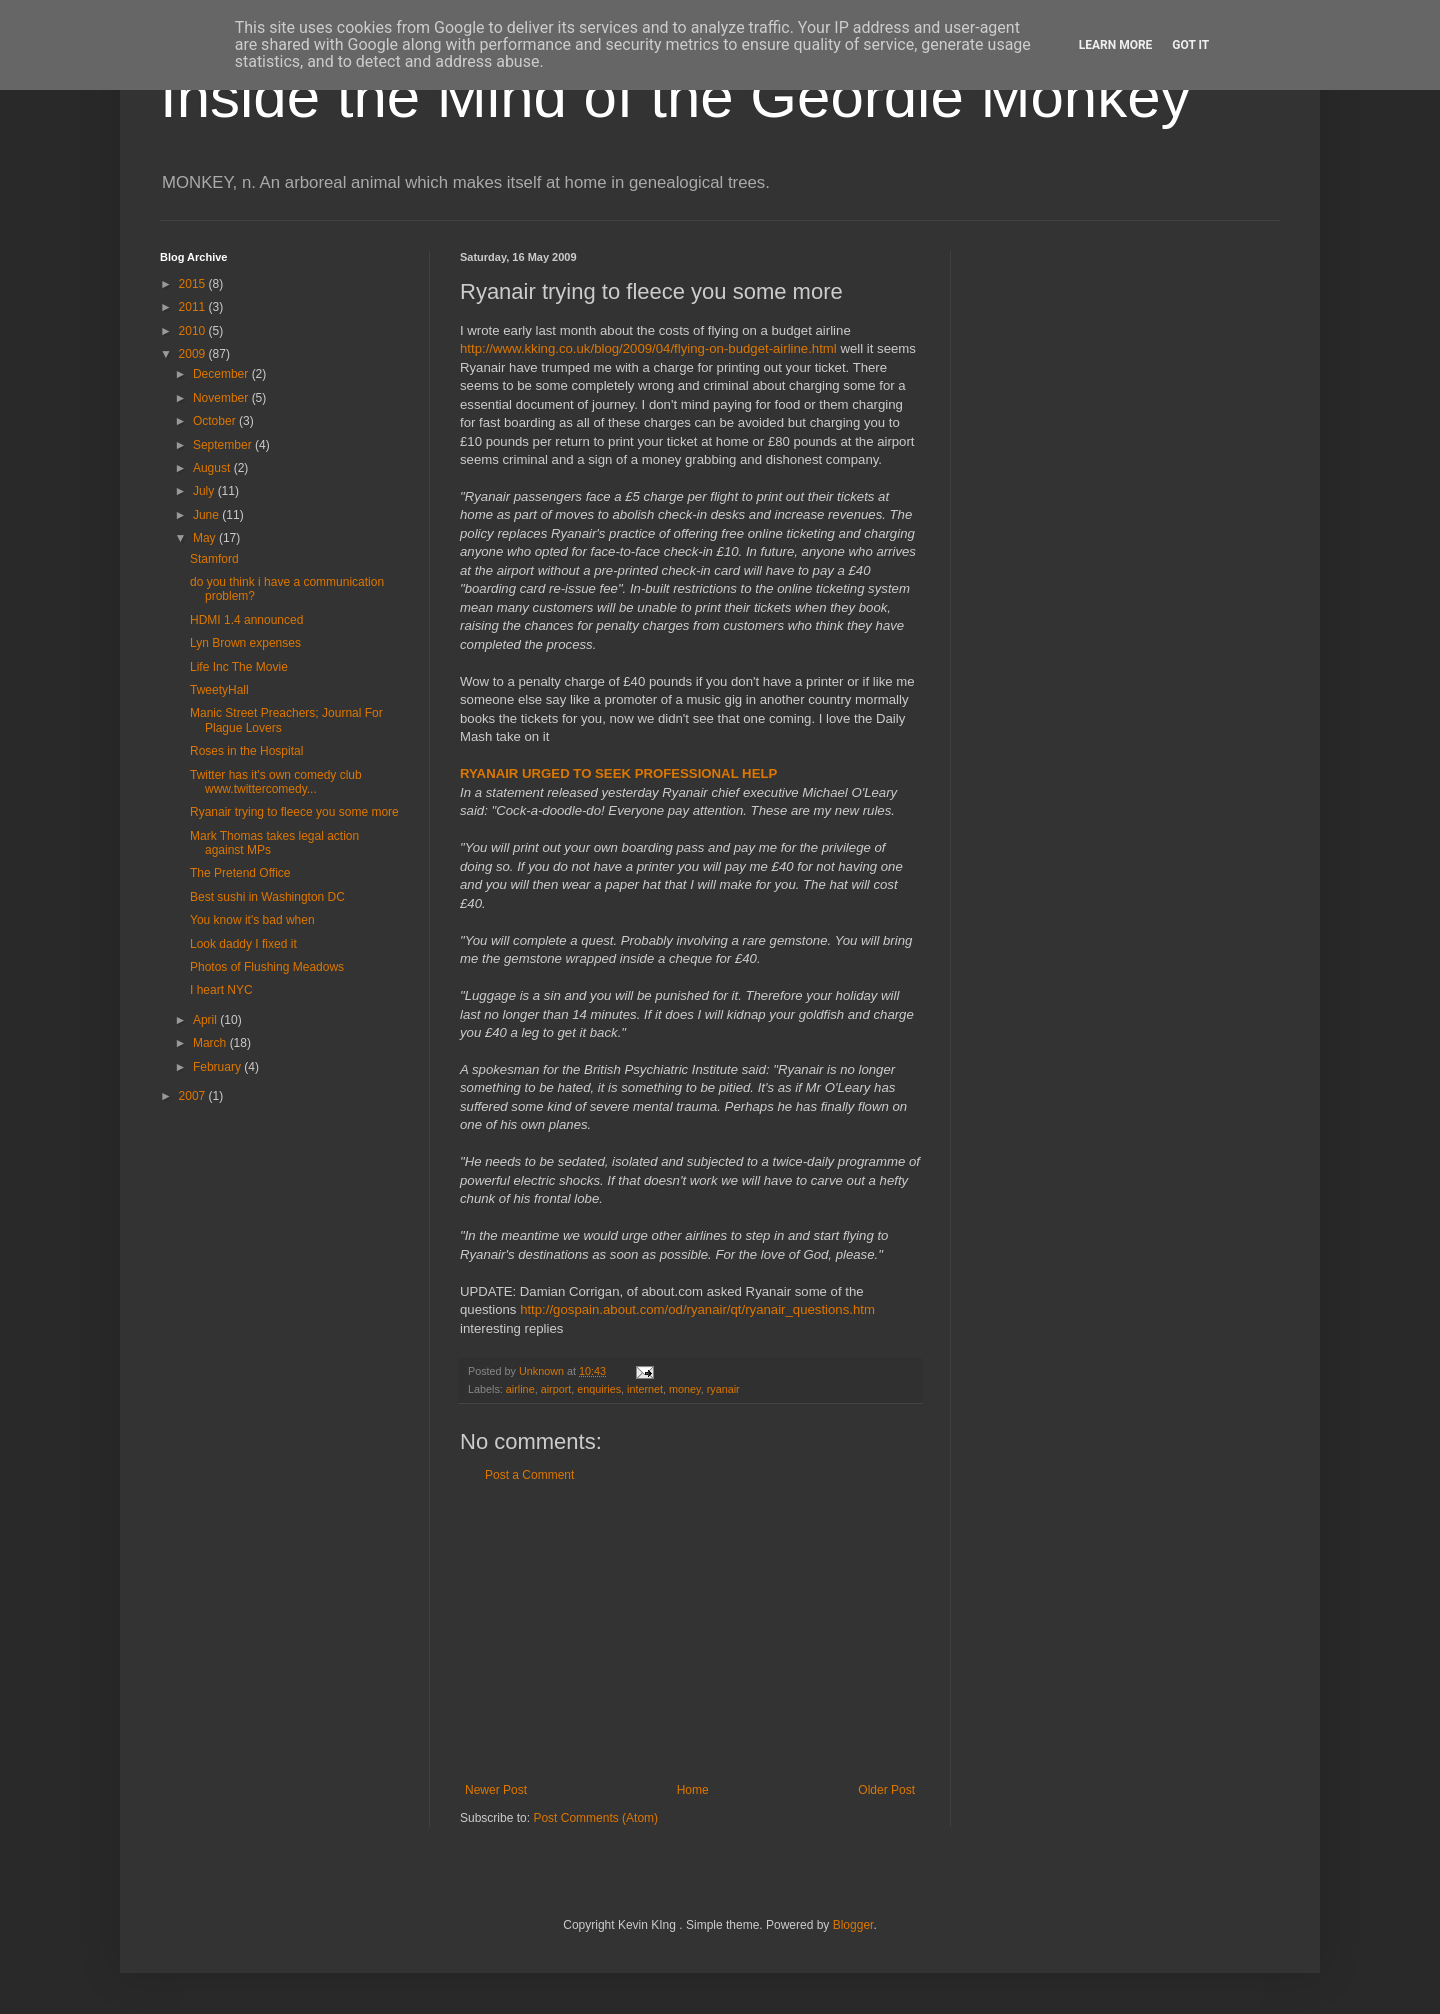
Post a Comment (529, 1475)
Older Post (886, 1790)
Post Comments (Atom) (595, 1818)
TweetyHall (219, 690)
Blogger (853, 1925)
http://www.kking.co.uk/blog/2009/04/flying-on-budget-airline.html (648, 348)
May (206, 538)
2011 (194, 307)
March (211, 1043)
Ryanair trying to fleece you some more (294, 812)
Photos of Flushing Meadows (267, 967)
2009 (194, 354)
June (207, 515)
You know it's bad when (252, 920)
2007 (194, 1096)
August (213, 468)
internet (645, 1389)
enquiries (599, 1389)
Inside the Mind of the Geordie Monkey (675, 96)
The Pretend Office (240, 873)
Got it (1190, 45)
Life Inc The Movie (239, 667)
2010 (194, 331)
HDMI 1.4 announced (246, 620)
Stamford (214, 559)
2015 (194, 284)
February (218, 1067)
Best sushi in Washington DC (267, 897)
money (685, 1389)
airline (520, 1389)
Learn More (1116, 45)
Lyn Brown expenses (245, 643)
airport (556, 1389)
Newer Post (496, 1790)
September (224, 445)
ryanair (723, 1389)
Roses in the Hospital (246, 751)
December (222, 374)
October (216, 421)
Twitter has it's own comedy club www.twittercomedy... (276, 782)
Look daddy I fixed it (243, 944)
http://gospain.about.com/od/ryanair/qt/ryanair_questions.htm (697, 1309)
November (222, 398)
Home (693, 1790)
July (205, 491)
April (206, 1020)
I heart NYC (221, 990)
